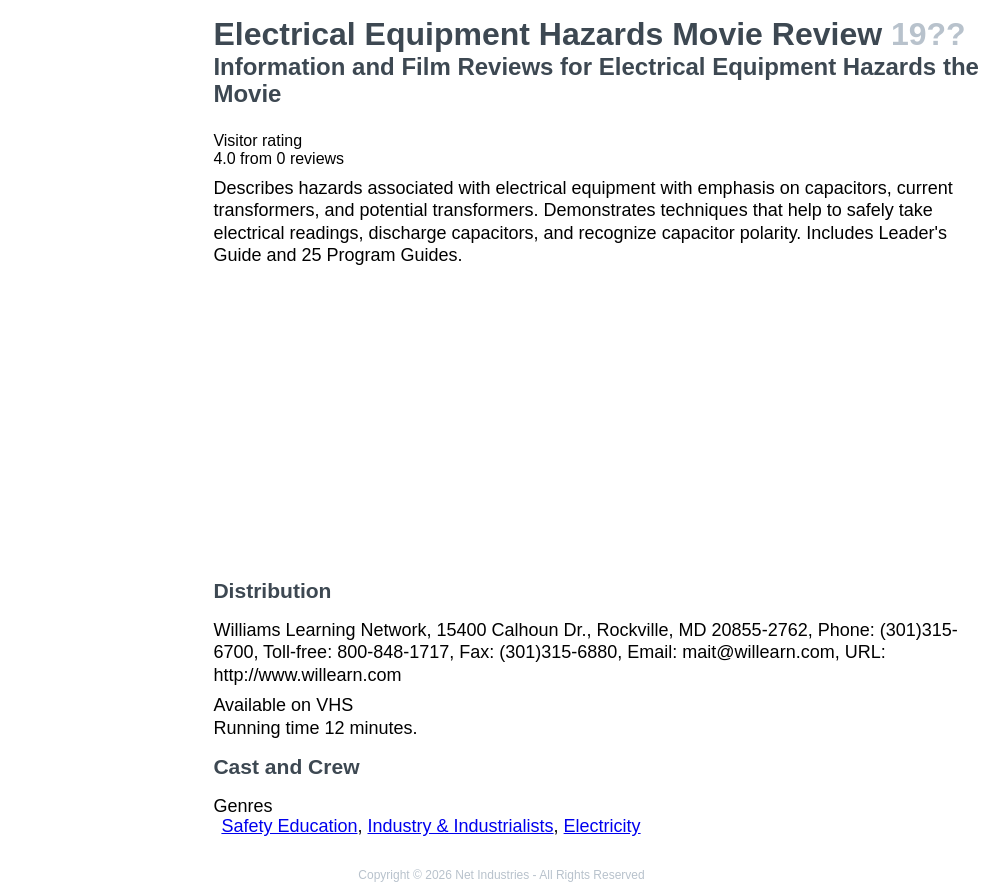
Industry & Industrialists (461, 826)
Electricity (602, 826)
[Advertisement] (110, 316)
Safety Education (289, 826)
